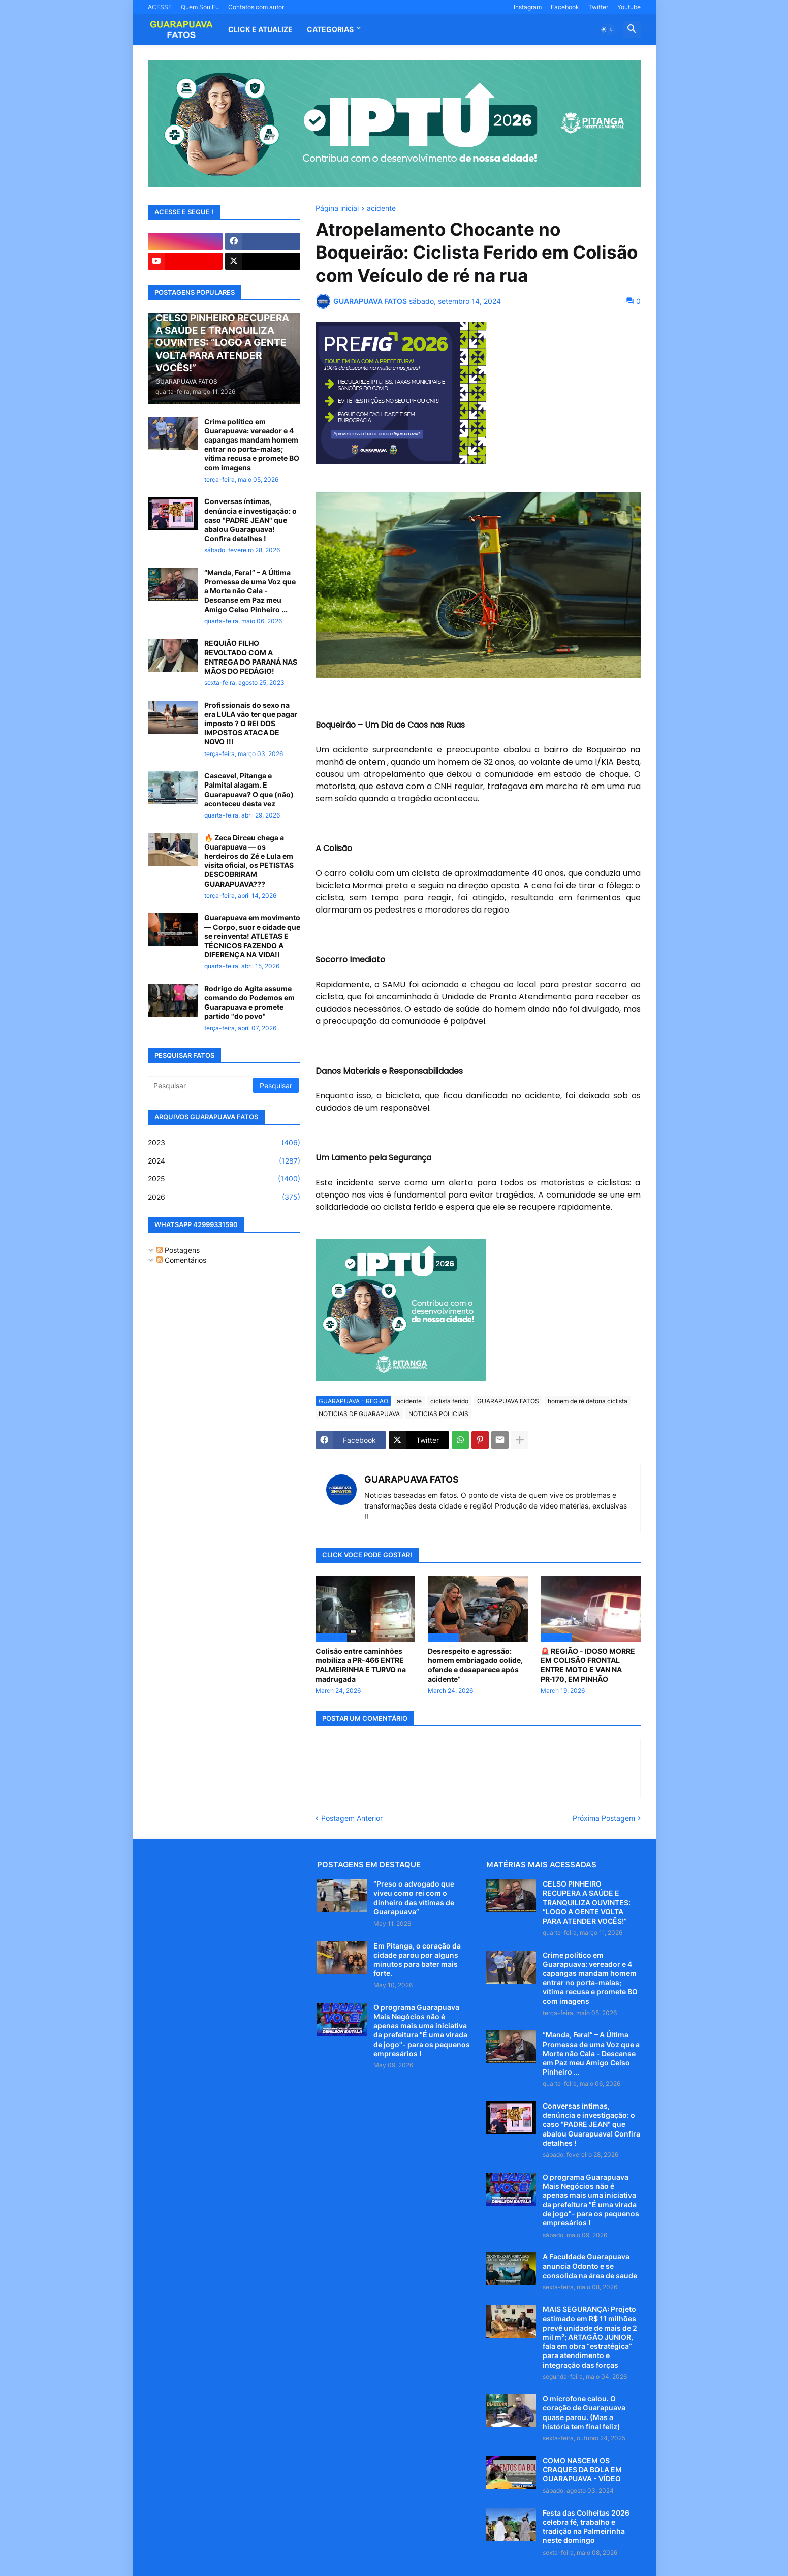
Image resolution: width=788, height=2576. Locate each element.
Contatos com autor (256, 7)
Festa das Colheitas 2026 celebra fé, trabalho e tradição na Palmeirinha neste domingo (586, 2526)
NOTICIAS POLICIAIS (438, 1414)
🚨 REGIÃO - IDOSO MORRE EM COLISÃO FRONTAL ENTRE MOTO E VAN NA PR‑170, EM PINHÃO (588, 1665)
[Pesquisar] (201, 1085)
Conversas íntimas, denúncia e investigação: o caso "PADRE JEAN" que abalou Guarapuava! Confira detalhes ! (250, 520)
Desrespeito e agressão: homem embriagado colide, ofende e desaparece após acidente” (475, 1665)
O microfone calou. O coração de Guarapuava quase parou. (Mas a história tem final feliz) (584, 2412)
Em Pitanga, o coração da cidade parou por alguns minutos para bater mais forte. (417, 1959)
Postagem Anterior (352, 1818)
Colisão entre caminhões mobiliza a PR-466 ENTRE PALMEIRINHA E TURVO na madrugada (361, 1665)
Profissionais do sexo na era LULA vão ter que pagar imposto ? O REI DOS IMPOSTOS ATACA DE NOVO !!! (250, 723)
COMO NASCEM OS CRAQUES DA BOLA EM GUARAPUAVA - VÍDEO (582, 2469)
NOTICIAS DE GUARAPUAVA (359, 1414)
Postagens (178, 1250)
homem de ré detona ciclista (587, 1401)
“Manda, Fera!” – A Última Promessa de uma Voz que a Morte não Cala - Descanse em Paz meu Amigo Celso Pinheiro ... (250, 591)
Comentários (181, 1259)
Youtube (629, 7)
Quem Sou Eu (200, 7)
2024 (224, 1161)
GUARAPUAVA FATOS (508, 1401)
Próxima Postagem (604, 1818)
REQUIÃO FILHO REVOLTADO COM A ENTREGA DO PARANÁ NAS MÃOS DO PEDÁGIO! (250, 657)
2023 (224, 1143)
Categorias (330, 29)
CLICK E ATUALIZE (260, 29)
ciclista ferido (449, 1401)
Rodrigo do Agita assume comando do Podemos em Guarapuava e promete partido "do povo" (249, 1002)
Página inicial (337, 208)
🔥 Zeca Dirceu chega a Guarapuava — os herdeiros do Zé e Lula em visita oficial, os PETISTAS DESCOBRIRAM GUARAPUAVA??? (249, 860)
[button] (607, 29)
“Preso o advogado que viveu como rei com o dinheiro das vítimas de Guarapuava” (413, 1897)
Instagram (528, 7)
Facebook (565, 7)
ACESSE (160, 7)
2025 (224, 1179)
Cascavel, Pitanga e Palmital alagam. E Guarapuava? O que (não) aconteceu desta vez (249, 789)
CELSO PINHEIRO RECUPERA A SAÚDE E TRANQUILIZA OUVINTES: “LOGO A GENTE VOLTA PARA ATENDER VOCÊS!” (587, 1902)
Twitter (598, 7)
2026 (224, 1197)
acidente (381, 208)
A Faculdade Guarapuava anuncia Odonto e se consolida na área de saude (590, 2265)
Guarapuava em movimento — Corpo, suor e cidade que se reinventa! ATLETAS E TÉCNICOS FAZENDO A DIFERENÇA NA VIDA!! (252, 936)
